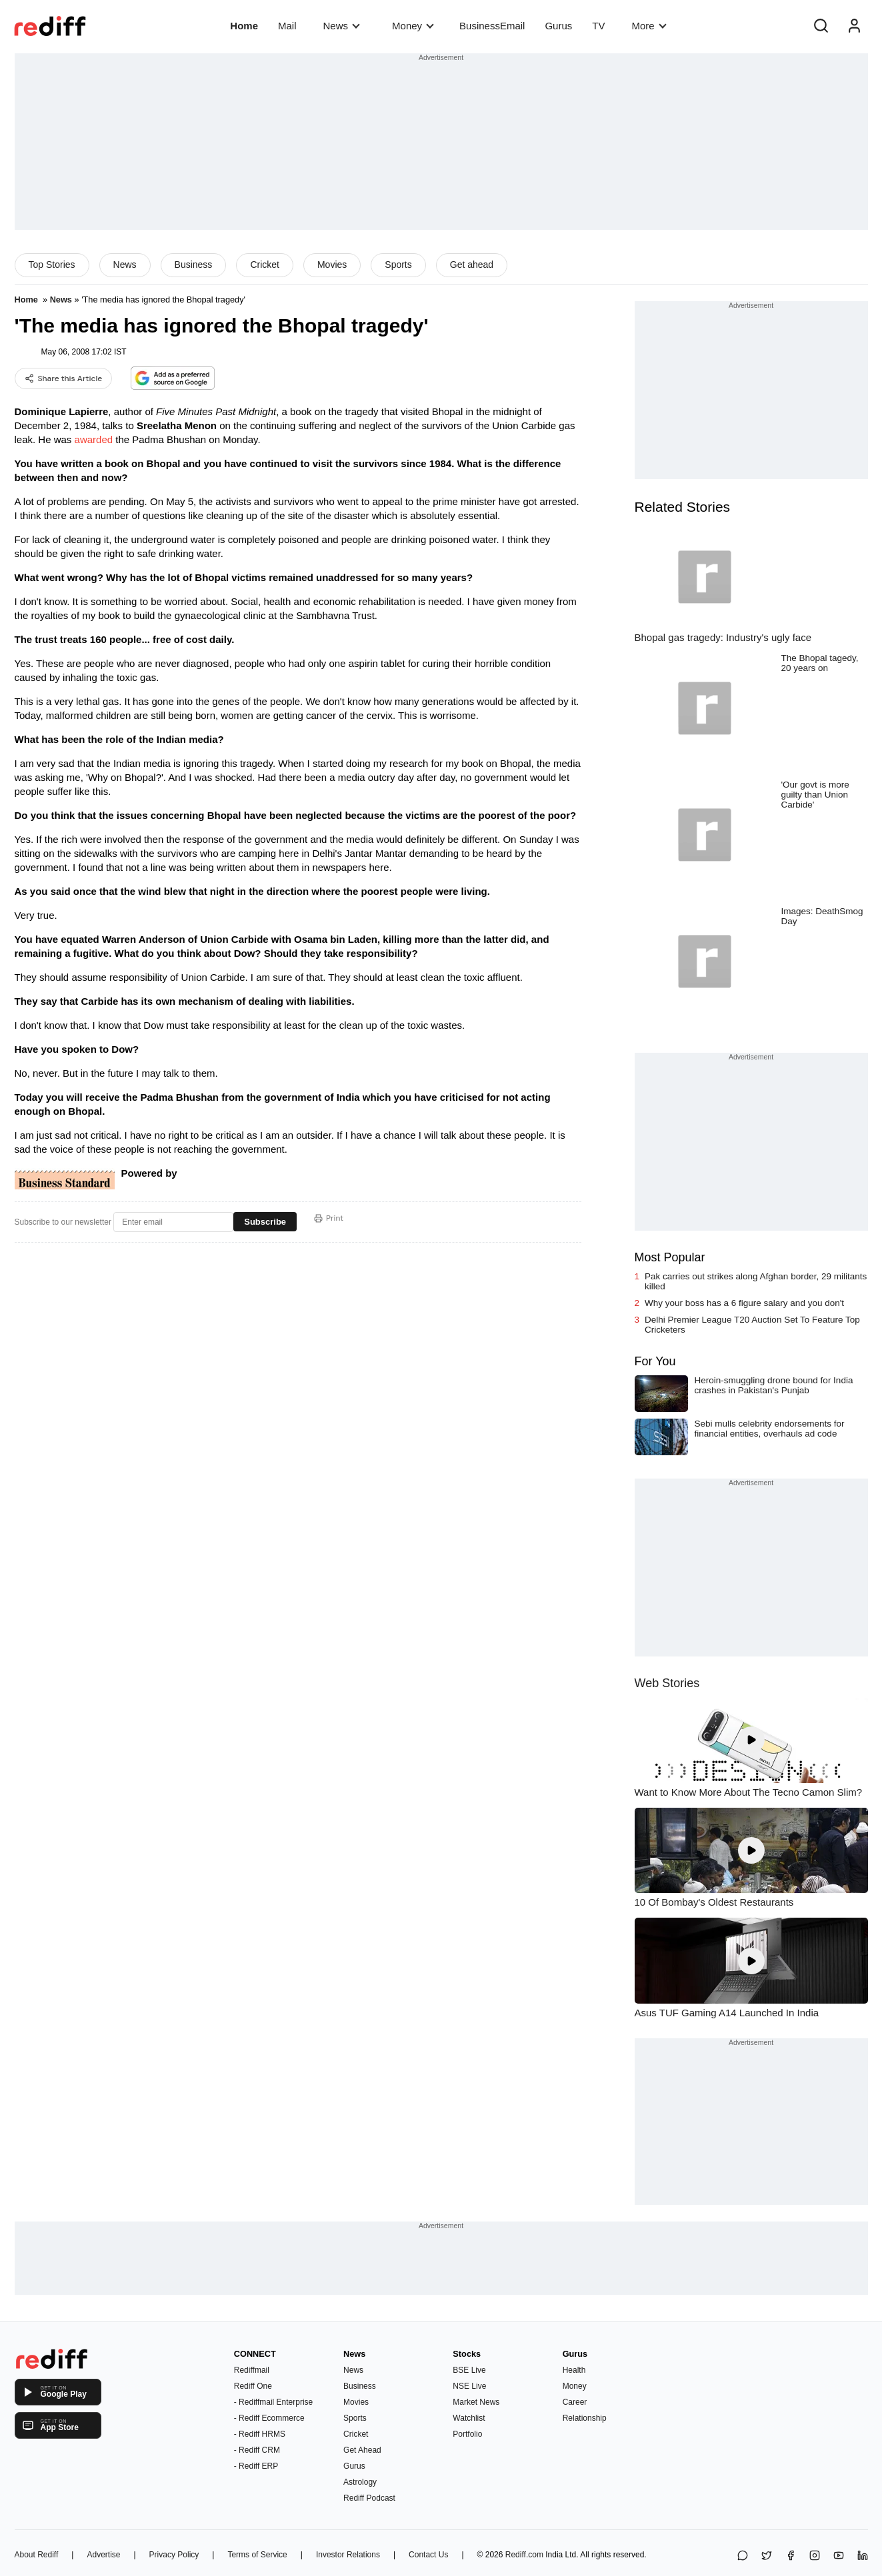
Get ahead (471, 264)
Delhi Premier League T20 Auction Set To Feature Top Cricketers (752, 1325)
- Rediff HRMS (259, 2434)
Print (328, 1218)
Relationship (585, 2418)
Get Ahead (362, 2450)
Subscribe (265, 1222)
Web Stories (667, 1683)
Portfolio (467, 2434)
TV (598, 25)
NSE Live (469, 2386)
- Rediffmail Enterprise (273, 2402)
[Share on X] (766, 2556)
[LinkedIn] (862, 2556)
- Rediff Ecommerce (269, 2418)
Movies (332, 264)
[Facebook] (790, 2556)
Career (575, 2402)
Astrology (360, 2482)
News (341, 25)
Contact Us (428, 2554)
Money (413, 25)
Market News (476, 2402)
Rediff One (253, 2386)
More (648, 25)
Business (194, 264)
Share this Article (64, 378)
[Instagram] (814, 2556)
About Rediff (37, 2554)
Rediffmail (251, 2370)
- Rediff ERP (256, 2466)
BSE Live (469, 2370)
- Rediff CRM (257, 2450)
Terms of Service (257, 2554)
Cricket (264, 264)
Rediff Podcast (369, 2498)
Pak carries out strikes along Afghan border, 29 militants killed (756, 1281)
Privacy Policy (174, 2554)
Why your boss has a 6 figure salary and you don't (744, 1303)
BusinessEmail (492, 25)
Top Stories (52, 264)
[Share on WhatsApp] (742, 2556)
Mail (287, 25)
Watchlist (469, 2418)
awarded (94, 439)
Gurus (558, 25)
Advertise (103, 2554)
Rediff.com (524, 2554)
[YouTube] (838, 2556)
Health (574, 2370)
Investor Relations (348, 2554)
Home (244, 25)
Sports (398, 264)
